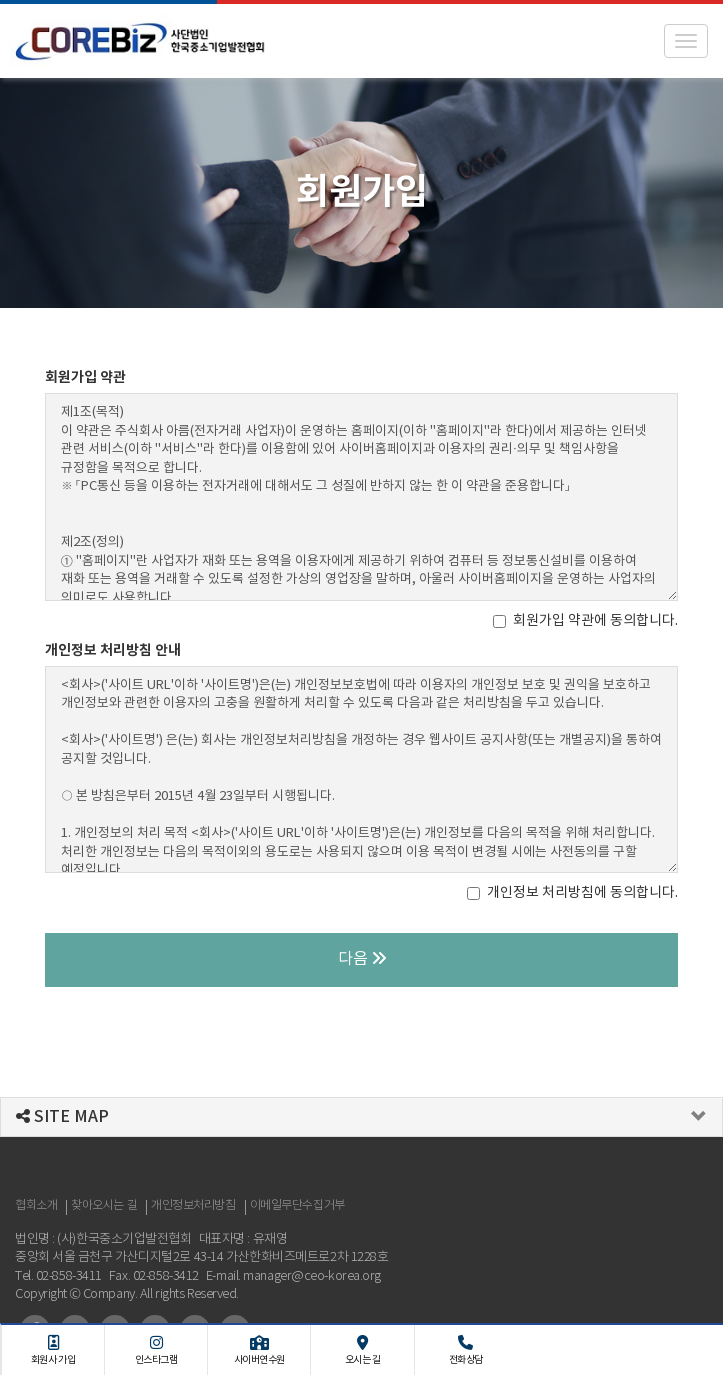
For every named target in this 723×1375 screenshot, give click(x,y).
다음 (362, 959)
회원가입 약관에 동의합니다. (585, 621)
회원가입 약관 (85, 377)
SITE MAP (62, 1117)
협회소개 (36, 1205)
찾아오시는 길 (104, 1205)
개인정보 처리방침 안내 (113, 650)
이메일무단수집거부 (297, 1205)
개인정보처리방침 (193, 1205)
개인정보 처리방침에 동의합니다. (572, 893)
